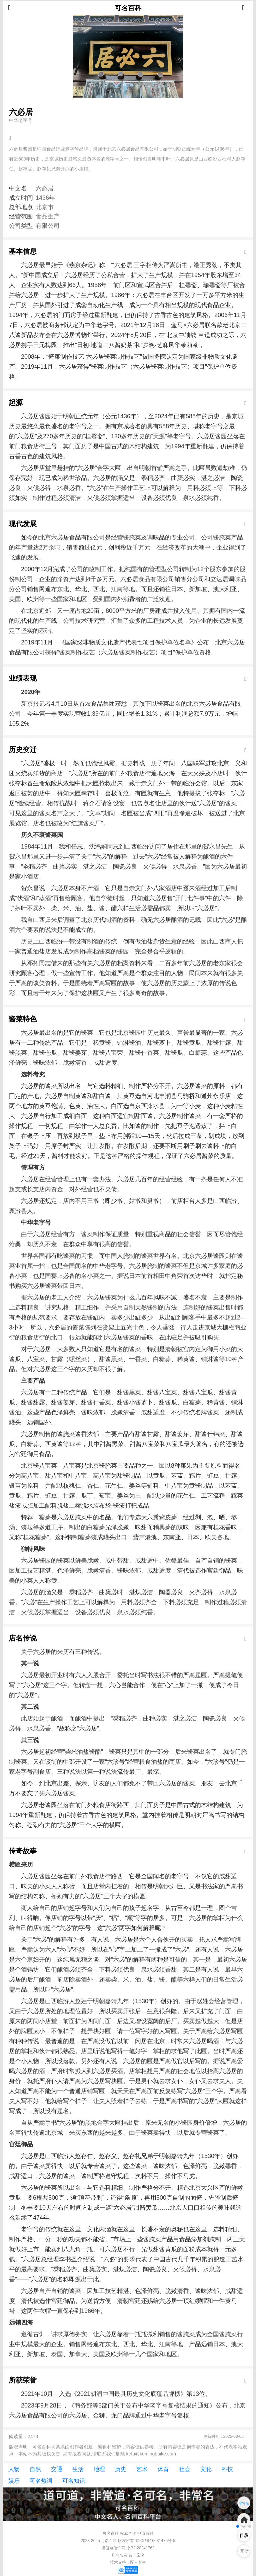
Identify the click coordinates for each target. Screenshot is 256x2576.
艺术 (142, 2469)
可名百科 (128, 8)
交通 (56, 2469)
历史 (120, 2469)
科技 (227, 2469)
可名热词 (41, 2481)
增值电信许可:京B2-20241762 (127, 2548)
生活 (78, 2469)
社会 (184, 2469)
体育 (163, 2469)
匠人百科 (138, 2562)
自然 (35, 2469)
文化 (206, 2469)
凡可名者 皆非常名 (127, 2555)
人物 (14, 2469)
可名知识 (73, 2481)
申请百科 (145, 2533)
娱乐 (14, 2481)
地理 (99, 2469)
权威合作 (128, 2533)
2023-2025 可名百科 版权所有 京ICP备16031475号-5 (128, 2540)
